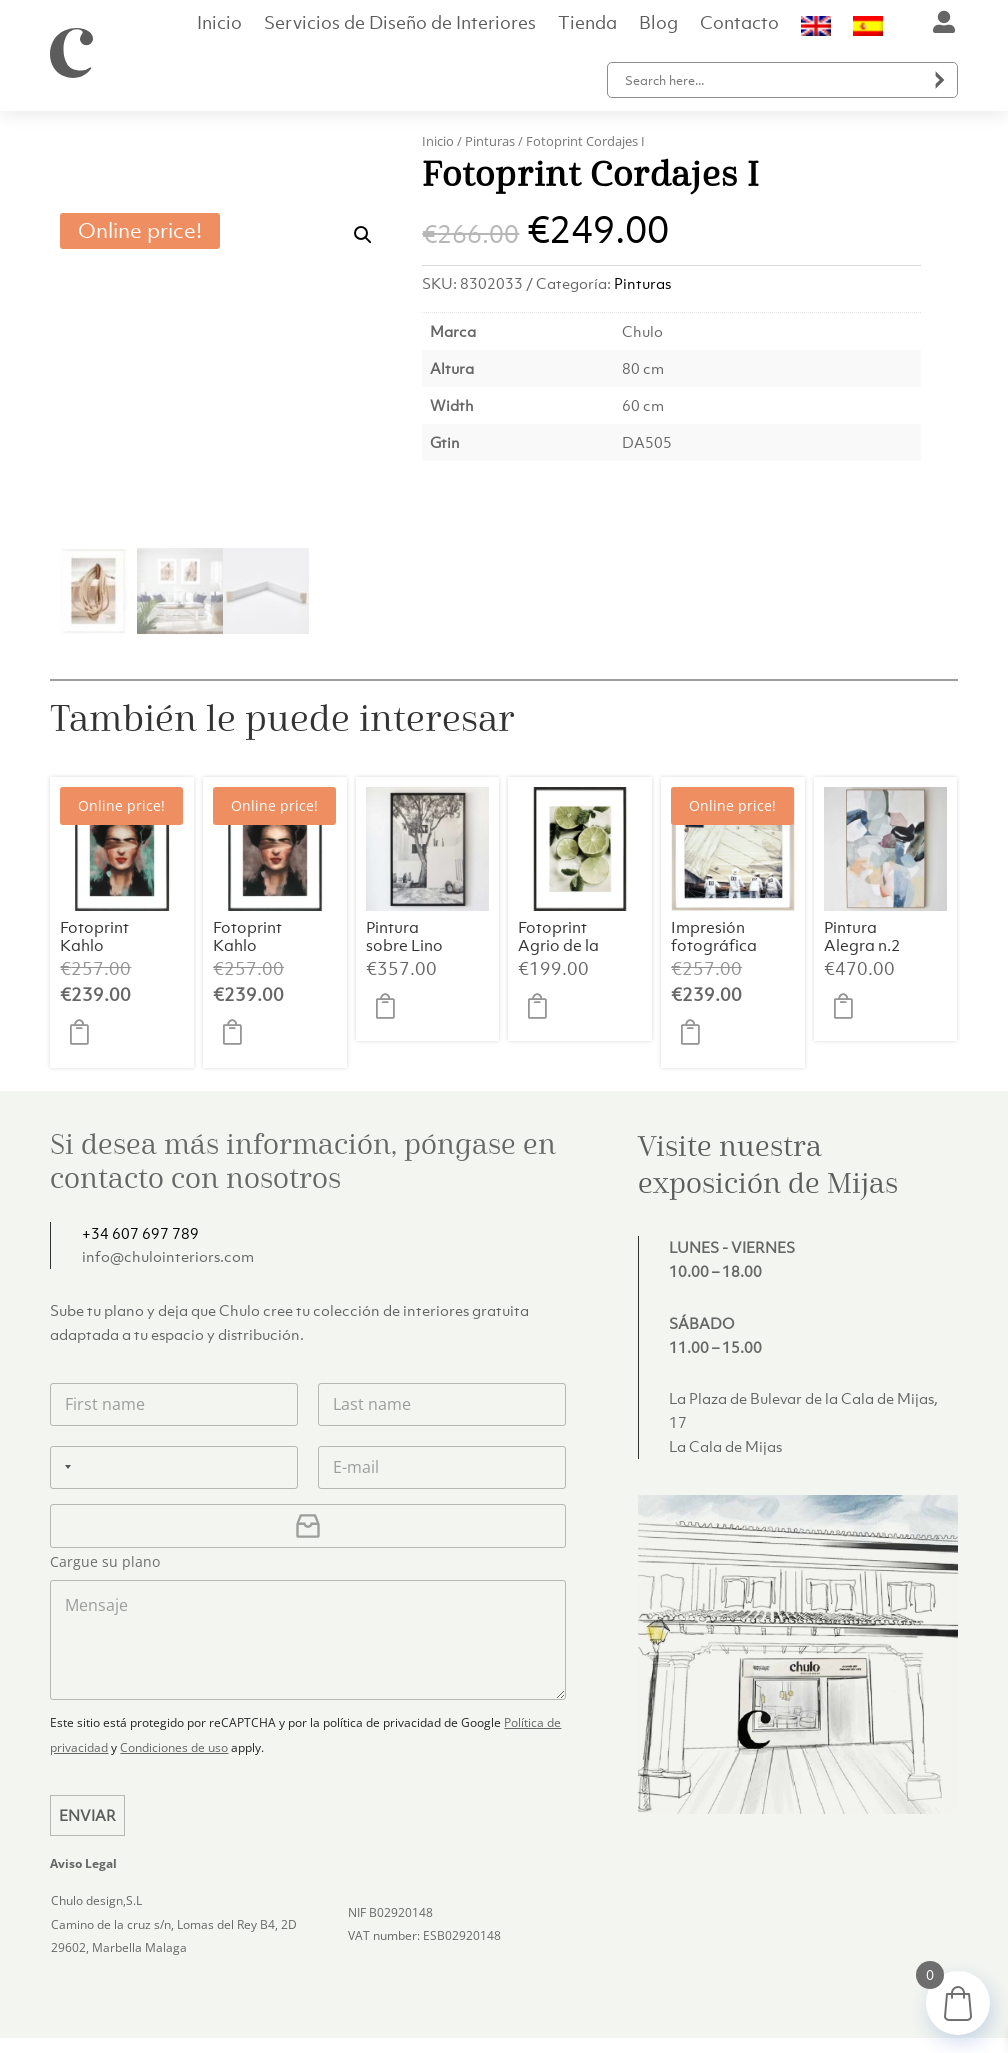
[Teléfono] (174, 1394)
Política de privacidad (788, 1996)
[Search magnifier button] (940, 80)
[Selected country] (64, 1394)
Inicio (219, 25)
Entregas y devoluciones (619, 1996)
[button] (363, 162)
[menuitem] (816, 30)
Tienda (587, 25)
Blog (658, 25)
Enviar (87, 1743)
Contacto (739, 25)
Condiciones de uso (174, 1674)
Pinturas (490, 141)
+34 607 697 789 (140, 1160)
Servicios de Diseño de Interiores (400, 25)
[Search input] (772, 80)
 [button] (85, 960)
